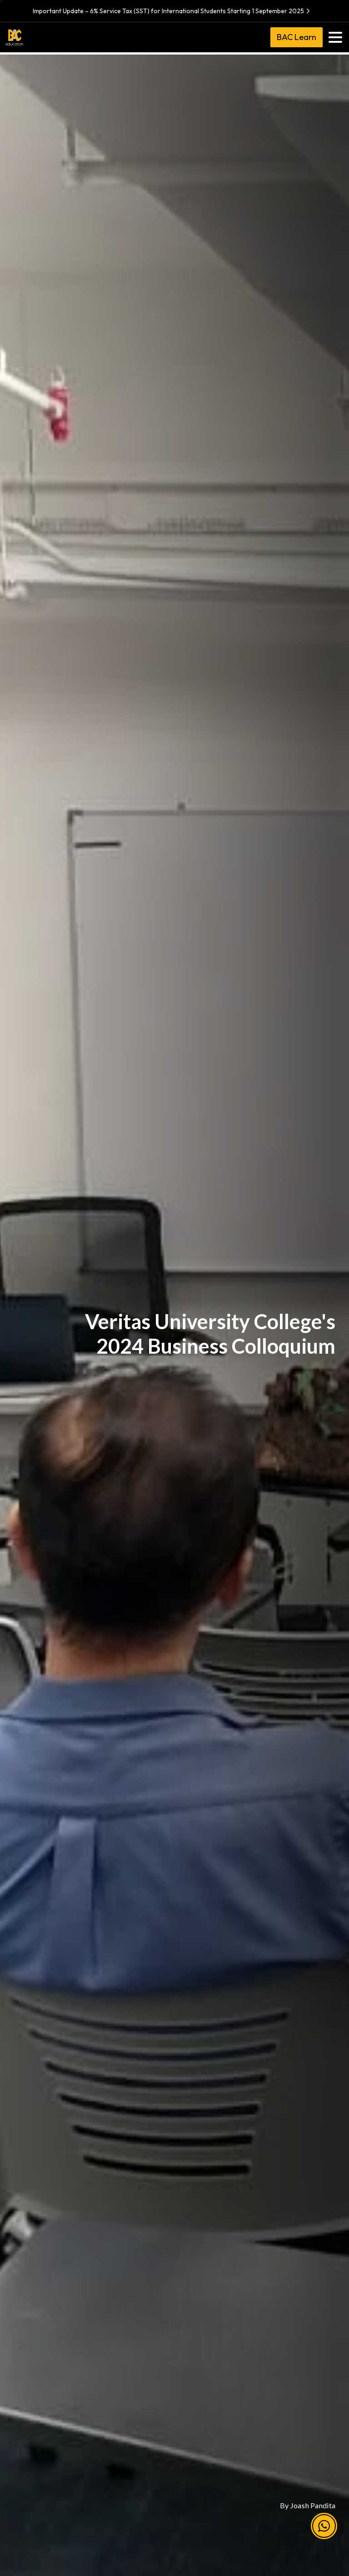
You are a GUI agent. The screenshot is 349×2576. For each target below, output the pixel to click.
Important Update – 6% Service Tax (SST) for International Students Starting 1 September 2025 (172, 11)
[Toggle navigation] (335, 37)
